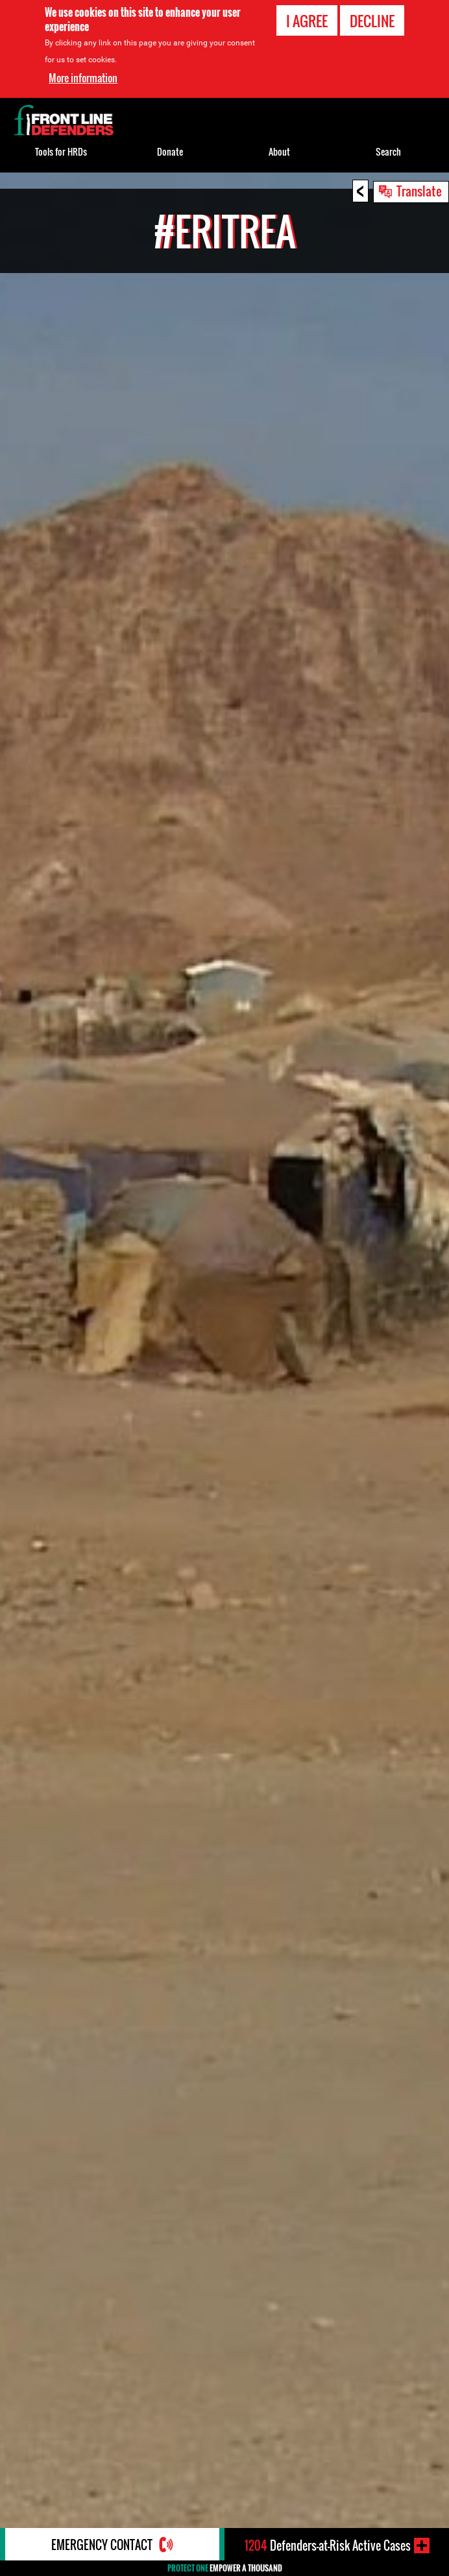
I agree (307, 20)
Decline (372, 20)
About (279, 151)
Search (388, 151)
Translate (419, 191)
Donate (170, 151)
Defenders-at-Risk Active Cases (328, 2545)
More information (83, 78)
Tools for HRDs (61, 151)
